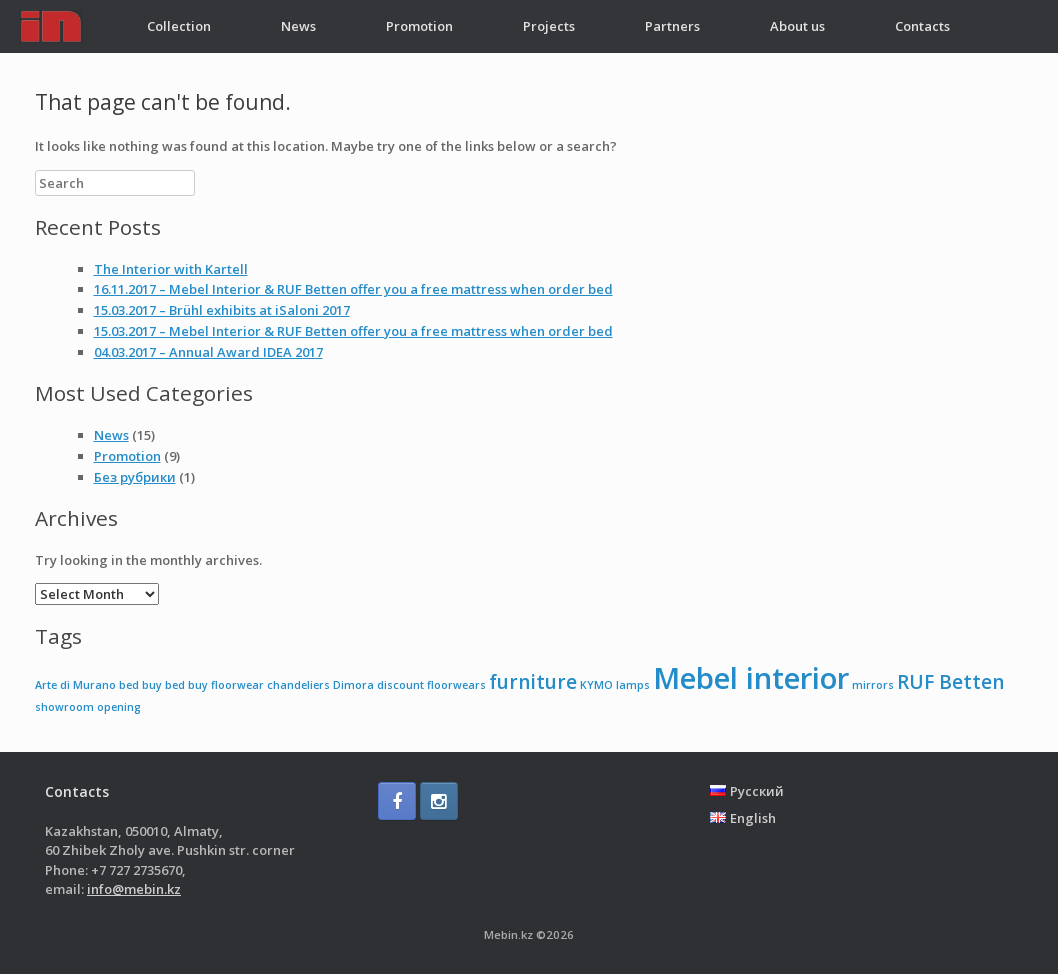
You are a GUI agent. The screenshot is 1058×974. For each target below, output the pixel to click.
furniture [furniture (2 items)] (533, 682)
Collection (179, 26)
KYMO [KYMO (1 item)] (596, 685)
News (298, 26)
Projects (549, 26)
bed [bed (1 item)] (129, 685)
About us (797, 26)
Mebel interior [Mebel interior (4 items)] (751, 678)
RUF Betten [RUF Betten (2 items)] (950, 682)
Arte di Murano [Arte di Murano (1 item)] (75, 685)
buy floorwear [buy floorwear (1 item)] (226, 685)
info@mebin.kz (134, 889)
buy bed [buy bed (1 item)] (163, 685)
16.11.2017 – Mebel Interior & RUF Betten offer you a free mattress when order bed (353, 289)
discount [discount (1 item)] (400, 685)
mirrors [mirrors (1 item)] (873, 685)
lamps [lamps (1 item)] (633, 685)
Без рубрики (135, 477)
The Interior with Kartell (171, 269)
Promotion (419, 26)
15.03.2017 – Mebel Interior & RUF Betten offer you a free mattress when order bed (353, 331)
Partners (672, 26)
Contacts (922, 26)
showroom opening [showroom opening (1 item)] (88, 707)
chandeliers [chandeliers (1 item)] (298, 685)
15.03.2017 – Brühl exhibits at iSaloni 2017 (222, 310)
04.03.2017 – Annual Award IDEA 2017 (208, 352)
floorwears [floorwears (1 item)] (456, 685)
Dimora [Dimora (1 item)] (353, 685)
